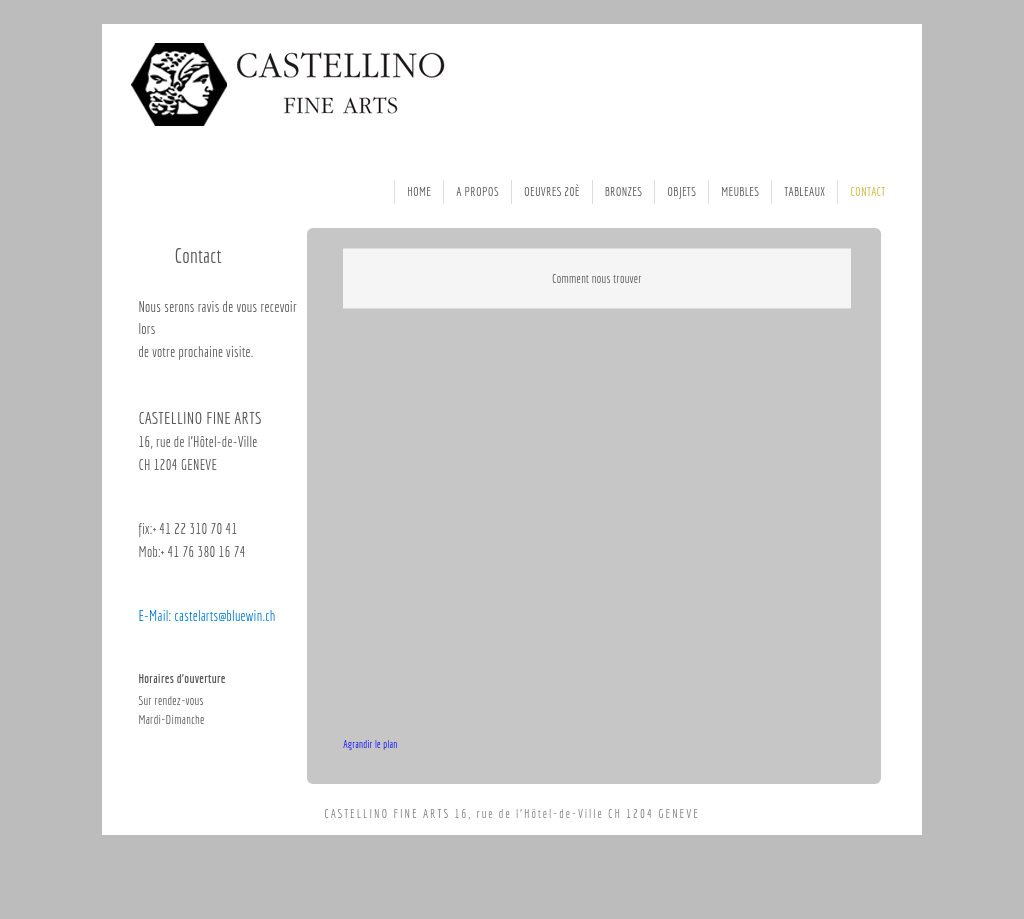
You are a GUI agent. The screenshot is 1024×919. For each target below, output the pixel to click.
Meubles (740, 191)
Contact (867, 191)
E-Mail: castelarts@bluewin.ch (206, 616)
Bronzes (624, 191)
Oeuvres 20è (552, 191)
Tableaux (804, 191)
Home (419, 191)
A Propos (477, 191)
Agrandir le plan (370, 744)
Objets (681, 191)
